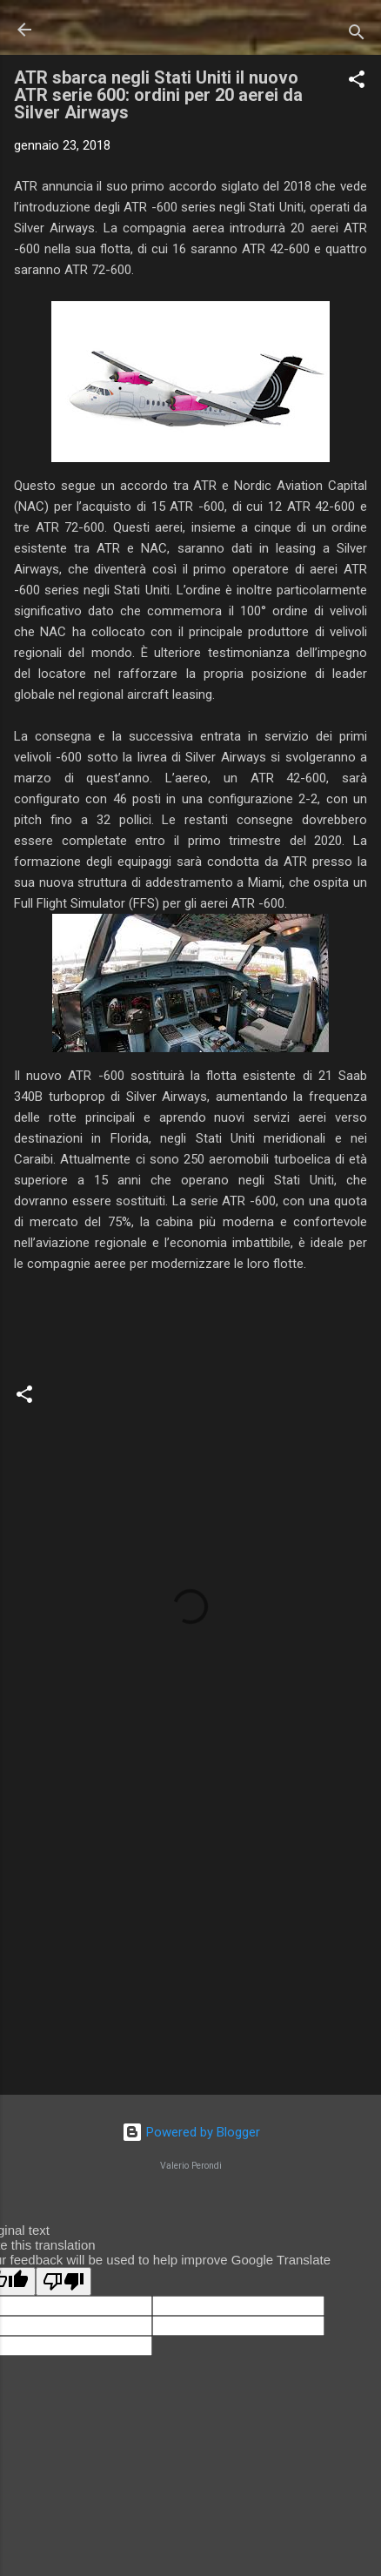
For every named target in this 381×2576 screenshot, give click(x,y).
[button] (356, 82)
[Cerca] (356, 35)
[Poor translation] (63, 2281)
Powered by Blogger (191, 2132)
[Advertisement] (190, 1945)
